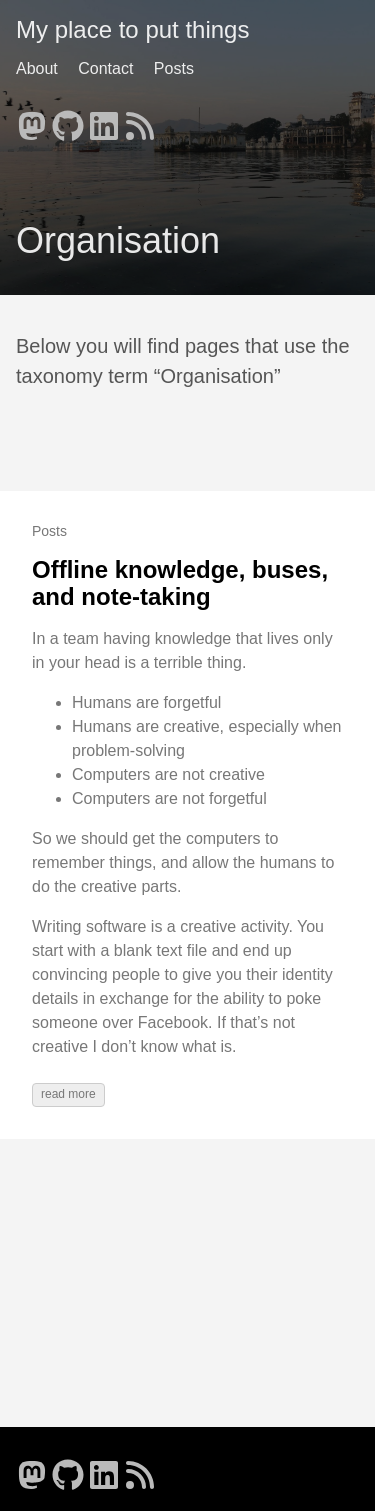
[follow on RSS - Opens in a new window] (140, 120)
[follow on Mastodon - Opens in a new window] (32, 120)
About (37, 68)
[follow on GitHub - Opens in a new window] (68, 120)
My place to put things (132, 29)
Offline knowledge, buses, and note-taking (180, 583)
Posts (174, 68)
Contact (105, 68)
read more (68, 1094)
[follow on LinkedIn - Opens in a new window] (104, 120)
